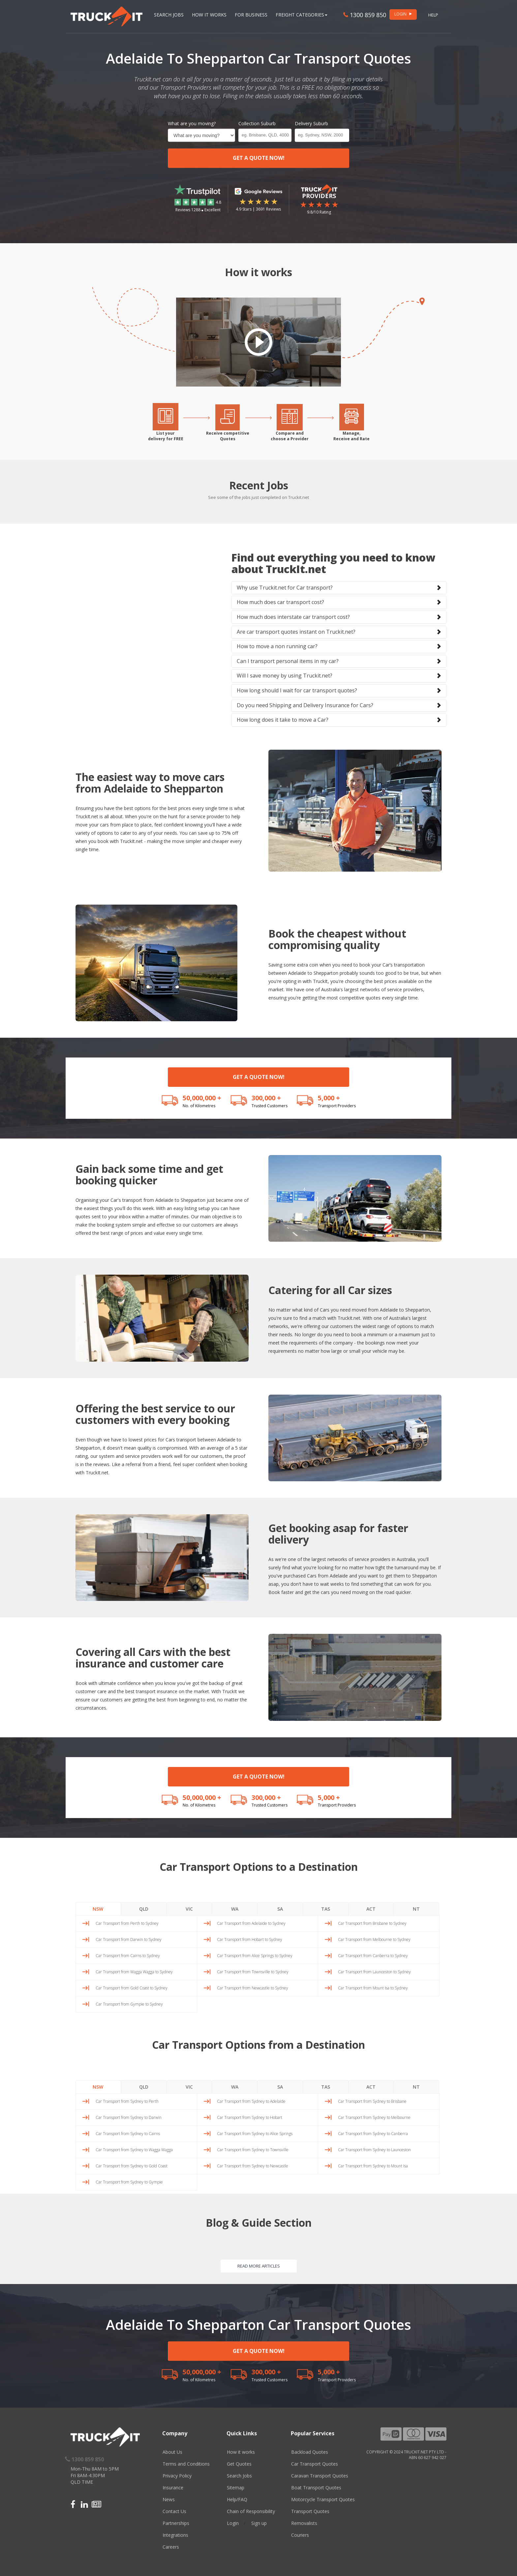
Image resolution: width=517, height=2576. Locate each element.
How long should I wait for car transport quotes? (297, 690)
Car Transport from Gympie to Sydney (129, 2004)
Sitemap (235, 2487)
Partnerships (176, 2523)
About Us (172, 2452)
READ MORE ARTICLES (258, 2266)
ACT (371, 1909)
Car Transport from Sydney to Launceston (374, 2150)
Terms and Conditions (186, 2464)
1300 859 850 (364, 15)
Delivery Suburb (311, 123)
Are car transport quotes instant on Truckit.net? (296, 631)
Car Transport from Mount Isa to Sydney (373, 1988)
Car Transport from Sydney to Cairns (128, 2133)
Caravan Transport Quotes (319, 2476)
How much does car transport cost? (280, 602)
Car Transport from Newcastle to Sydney (252, 1988)
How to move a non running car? (277, 646)
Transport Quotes (310, 2511)
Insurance (173, 2487)
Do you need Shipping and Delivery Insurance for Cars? (305, 705)
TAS (325, 1909)
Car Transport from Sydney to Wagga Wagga (134, 2150)
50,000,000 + (202, 1097)
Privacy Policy (177, 2476)
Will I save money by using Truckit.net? (284, 675)
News (169, 2499)
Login (233, 2523)
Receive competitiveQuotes (227, 436)
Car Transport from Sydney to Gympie (129, 2182)
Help (433, 15)
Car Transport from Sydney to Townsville (253, 2150)
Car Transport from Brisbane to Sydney (372, 1923)
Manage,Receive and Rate (351, 436)
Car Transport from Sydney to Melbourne (374, 2117)
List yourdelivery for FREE (165, 436)
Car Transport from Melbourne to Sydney (374, 1939)
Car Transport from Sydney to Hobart (249, 2117)
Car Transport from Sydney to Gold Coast (131, 2166)
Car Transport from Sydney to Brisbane (372, 2101)
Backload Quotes (309, 2452)
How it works (241, 2452)
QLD (143, 1909)
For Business (251, 15)
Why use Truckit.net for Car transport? (285, 587)
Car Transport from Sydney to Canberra (373, 2133)
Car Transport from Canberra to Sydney (373, 1955)
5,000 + (329, 1097)
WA (234, 1909)
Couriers (300, 2535)
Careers (171, 2547)
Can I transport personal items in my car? (288, 661)
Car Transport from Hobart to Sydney (249, 1939)
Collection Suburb (257, 123)
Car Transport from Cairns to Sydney (128, 1955)
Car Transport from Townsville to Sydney (253, 1972)
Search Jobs (169, 15)
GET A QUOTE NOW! (259, 157)
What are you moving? (192, 123)
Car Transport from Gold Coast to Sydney (131, 1988)
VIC (189, 1909)
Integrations (175, 2535)
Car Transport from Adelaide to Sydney (251, 1923)
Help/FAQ (237, 2499)
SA (280, 1909)
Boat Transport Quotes (316, 2487)
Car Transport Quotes (314, 2464)
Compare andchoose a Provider (290, 436)
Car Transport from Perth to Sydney (127, 1923)
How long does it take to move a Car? (282, 719)
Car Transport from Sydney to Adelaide (251, 2101)
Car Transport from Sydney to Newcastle (252, 2166)
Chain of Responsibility (251, 2511)
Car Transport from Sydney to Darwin (129, 2117)
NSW (98, 1909)
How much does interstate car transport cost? (293, 617)
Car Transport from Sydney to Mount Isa (373, 2166)
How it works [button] (209, 15)
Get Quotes (239, 2464)
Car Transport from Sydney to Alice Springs (254, 2133)
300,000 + (266, 1097)
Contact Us (174, 2511)
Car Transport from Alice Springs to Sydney (254, 1955)
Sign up (259, 2523)
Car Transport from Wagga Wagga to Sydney (134, 1972)
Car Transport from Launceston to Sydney (374, 1972)
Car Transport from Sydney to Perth (127, 2101)
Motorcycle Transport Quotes (323, 2499)
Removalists (304, 2523)
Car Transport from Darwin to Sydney (129, 1939)
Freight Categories (301, 15)
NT (416, 1909)
